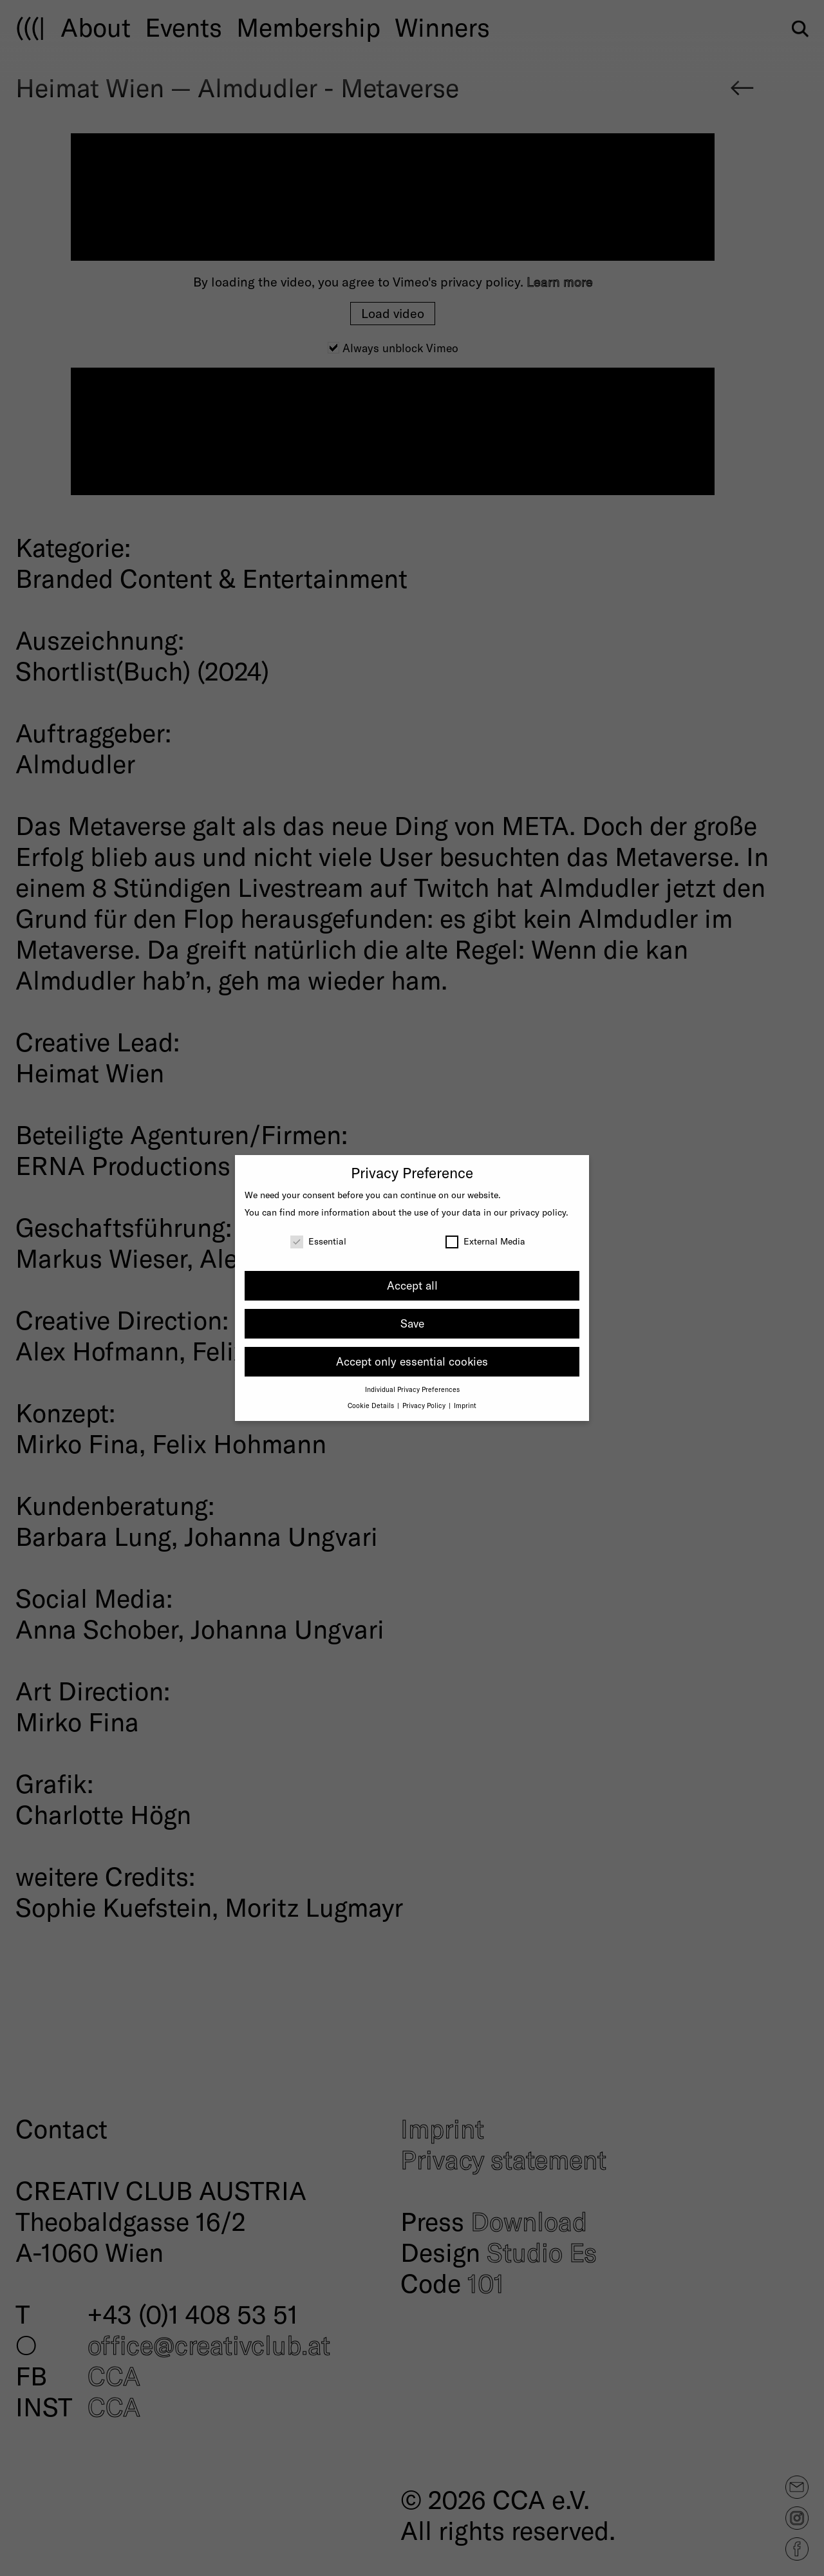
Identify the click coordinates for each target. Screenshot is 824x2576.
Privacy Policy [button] (424, 1405)
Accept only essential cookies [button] (412, 1361)
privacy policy (538, 1212)
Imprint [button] (465, 1405)
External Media (485, 1241)
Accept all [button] (412, 1285)
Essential (318, 1241)
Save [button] (412, 1323)
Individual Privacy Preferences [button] (412, 1389)
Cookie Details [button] (372, 1405)
